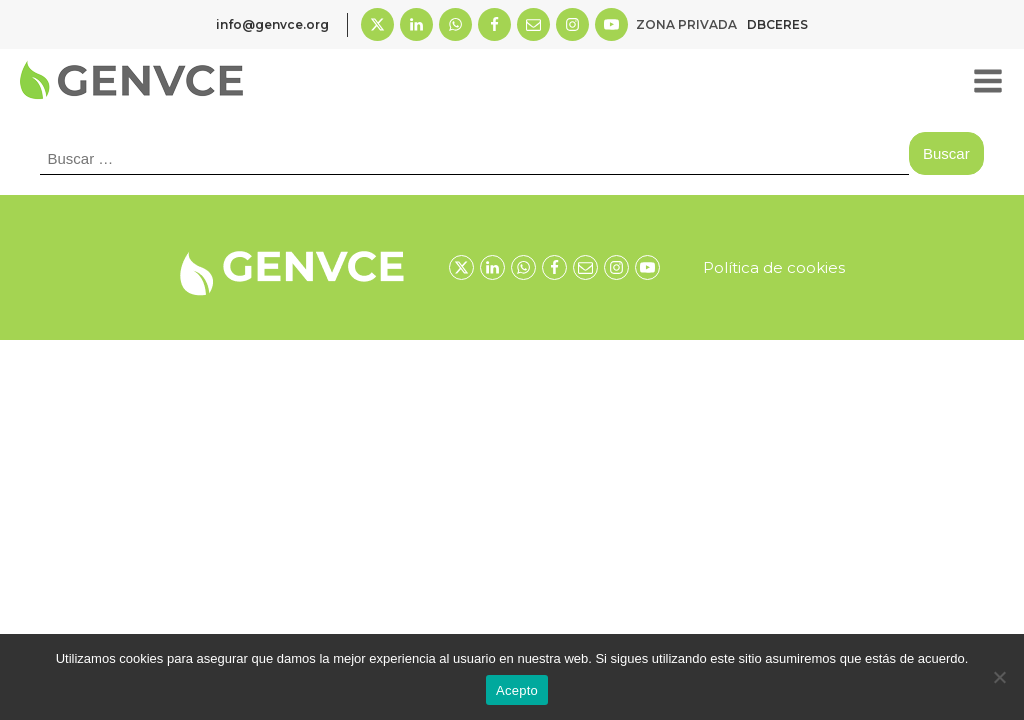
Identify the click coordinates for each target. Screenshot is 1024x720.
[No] (999, 677)
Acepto (517, 690)
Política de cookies (774, 267)
